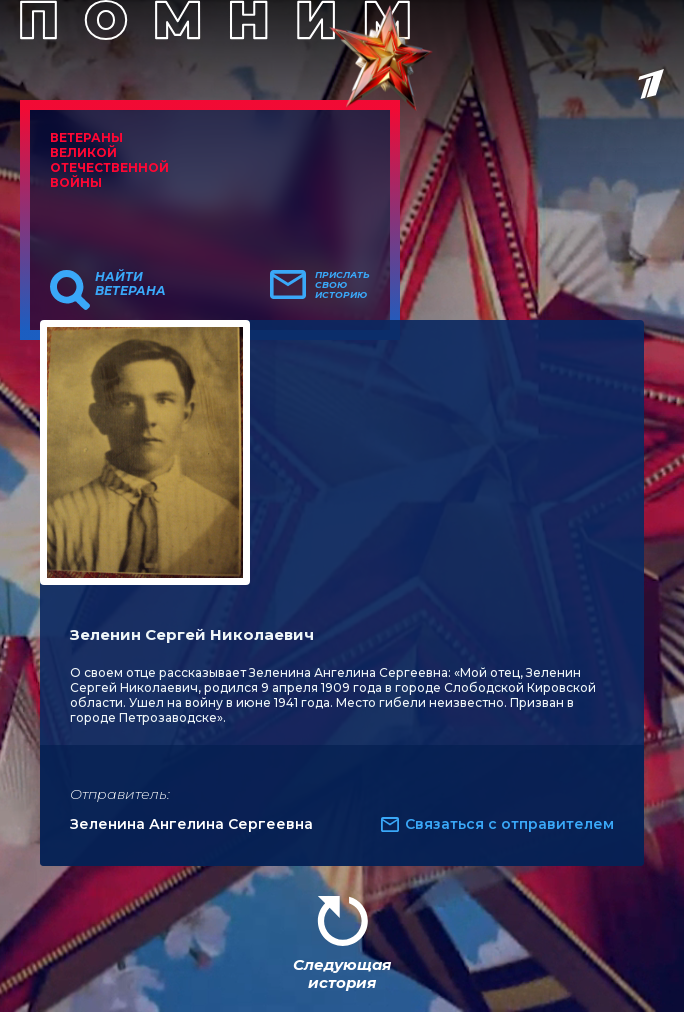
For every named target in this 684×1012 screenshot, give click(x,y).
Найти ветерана (130, 284)
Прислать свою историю (342, 285)
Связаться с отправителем (509, 824)
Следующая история (342, 973)
